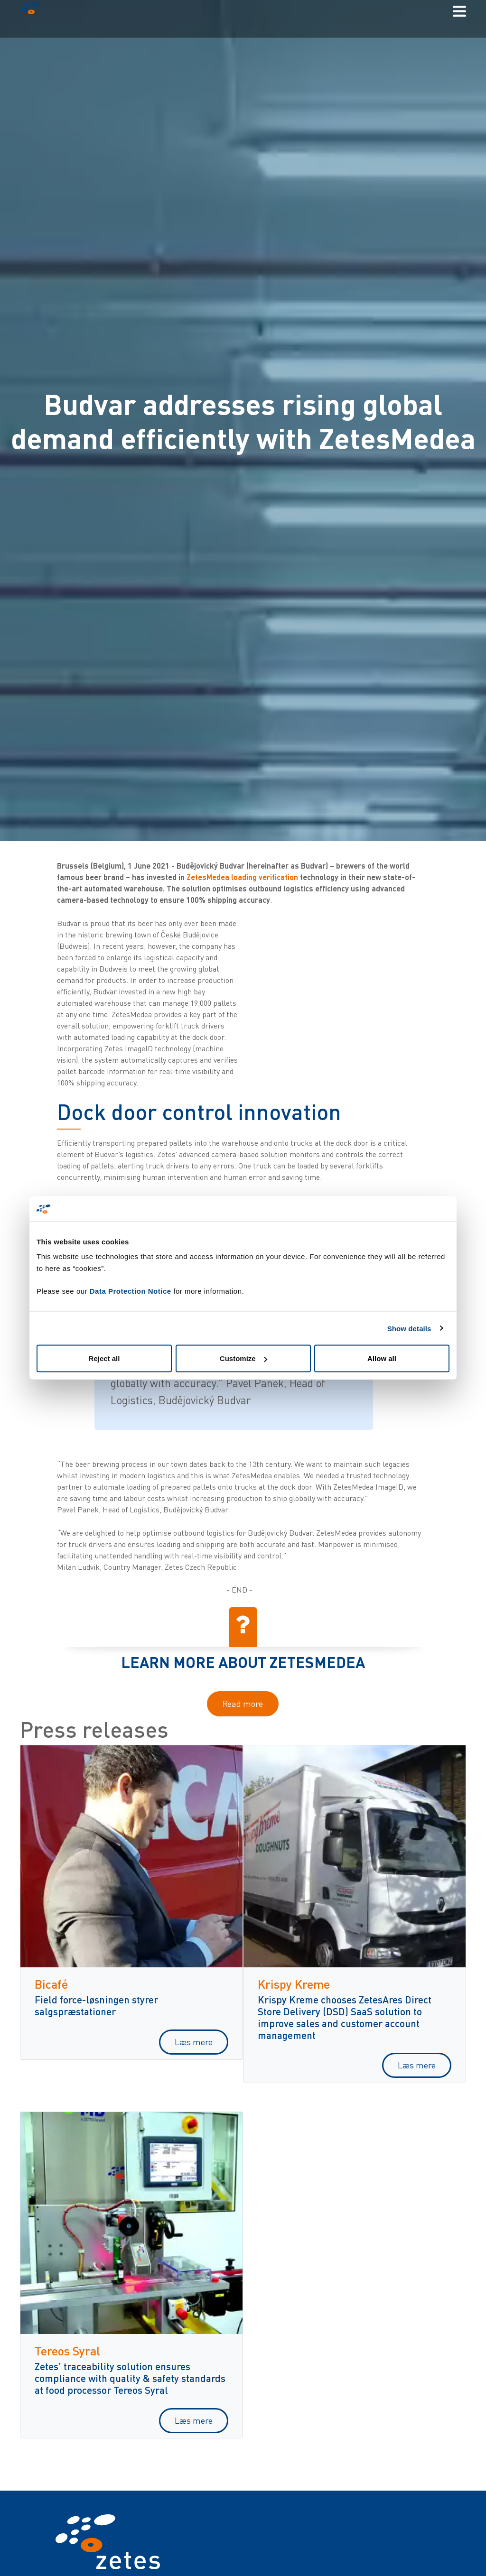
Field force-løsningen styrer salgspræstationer (96, 2005)
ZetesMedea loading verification (242, 876)
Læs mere (194, 2042)
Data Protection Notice (130, 1291)
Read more (243, 1703)
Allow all (381, 1358)
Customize (243, 1358)
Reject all (104, 1358)
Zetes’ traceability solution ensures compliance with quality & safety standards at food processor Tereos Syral (130, 2378)
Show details (409, 1328)
